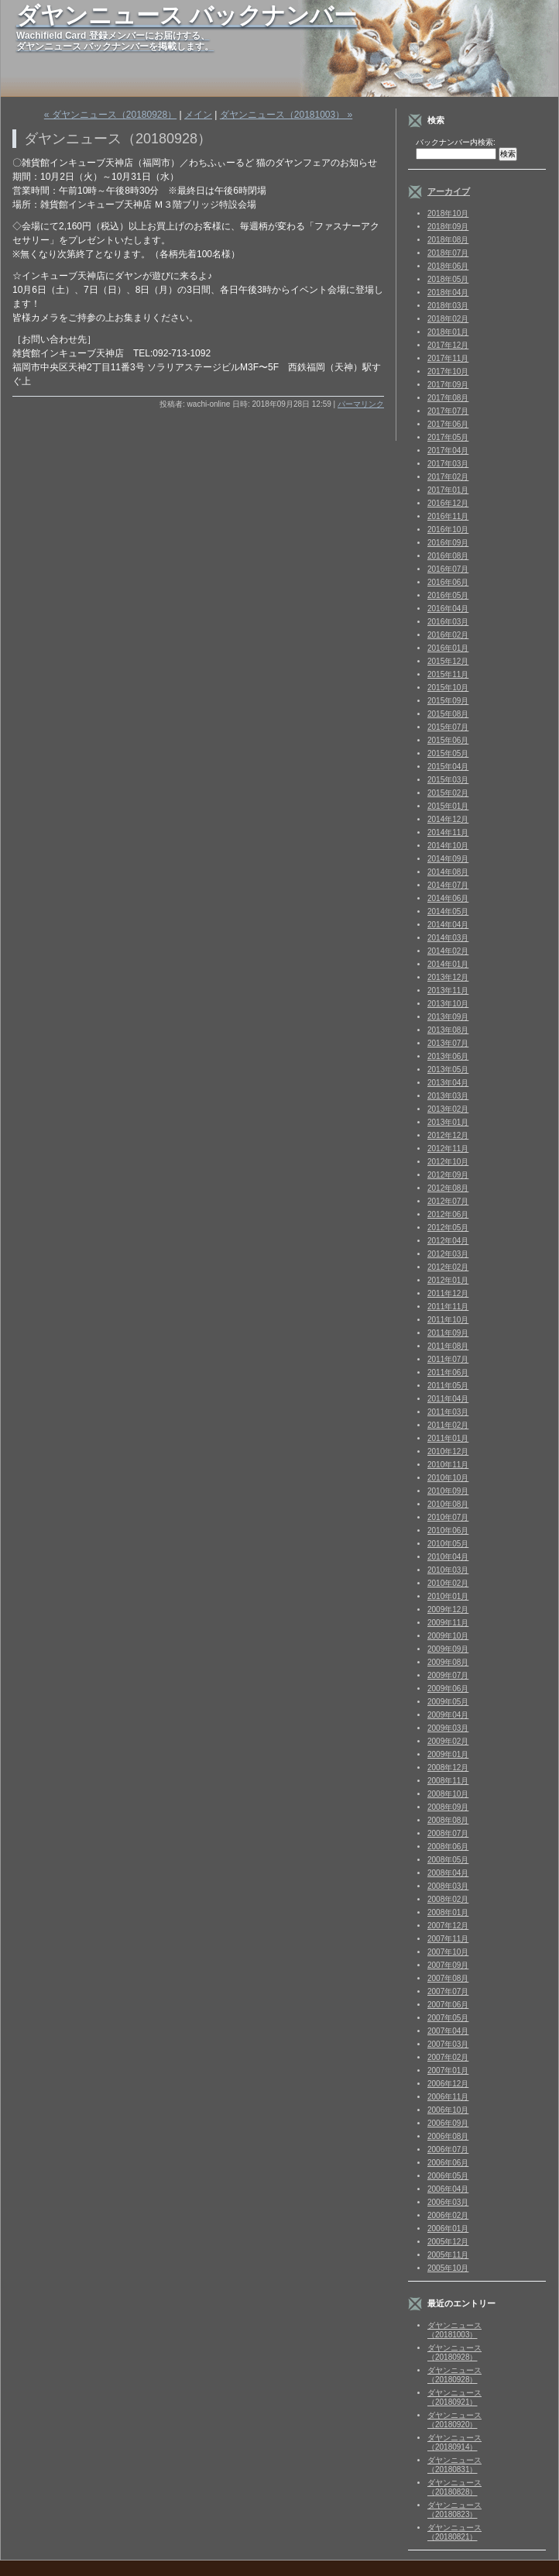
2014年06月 (447, 898)
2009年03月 (447, 1728)
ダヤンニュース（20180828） (454, 2487)
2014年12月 (447, 819)
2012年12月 (447, 1135)
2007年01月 (447, 2070)
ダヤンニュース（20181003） (454, 2330)
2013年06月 (447, 1056)
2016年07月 (447, 569)
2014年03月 (447, 938)
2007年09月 (447, 1965)
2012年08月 (447, 1188)
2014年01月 (447, 964)
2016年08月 (447, 556)
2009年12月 (447, 1609)
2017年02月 (447, 477)
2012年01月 (447, 1280)
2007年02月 (447, 2057)
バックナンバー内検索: (456, 142)
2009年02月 (447, 1741)
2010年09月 (447, 1491)
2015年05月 (447, 753)
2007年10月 (447, 1952)
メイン (198, 114)
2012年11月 (447, 1148)
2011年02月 (447, 1425)
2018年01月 (447, 332)
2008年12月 (447, 1767)
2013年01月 (447, 1122)
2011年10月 (447, 1320)
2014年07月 (447, 885)
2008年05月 (447, 1859)
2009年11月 (447, 1622)
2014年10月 (447, 845)
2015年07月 (447, 727)
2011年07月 (447, 1359)
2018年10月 (447, 213)
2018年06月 (447, 266)
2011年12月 (447, 1293)
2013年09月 (447, 1017)
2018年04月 (447, 292)
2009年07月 (447, 1675)
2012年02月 (447, 1267)
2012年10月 (447, 1161)
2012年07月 (447, 1201)
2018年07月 (447, 253)
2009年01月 (447, 1754)
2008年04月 (447, 1873)
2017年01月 (447, 490)
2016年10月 (447, 529)
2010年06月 (447, 1530)
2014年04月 (447, 924)
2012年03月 (447, 1254)
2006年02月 (447, 2215)
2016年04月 (447, 608)
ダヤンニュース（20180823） (454, 2510)
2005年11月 (447, 2255)
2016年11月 (447, 516)
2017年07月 (447, 411)
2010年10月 (447, 1478)
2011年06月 (447, 1372)
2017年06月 (447, 424)
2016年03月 (447, 621)
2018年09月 (447, 226)
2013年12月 (447, 977)
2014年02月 (447, 951)
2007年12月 (447, 1925)
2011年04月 (447, 1399)
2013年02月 (447, 1109)
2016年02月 (447, 635)
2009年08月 (447, 1662)
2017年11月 (447, 358)
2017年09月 (447, 384)
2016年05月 (447, 595)
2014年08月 (447, 872)
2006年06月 (447, 2162)
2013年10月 (447, 1003)
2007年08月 (447, 1978)
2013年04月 (447, 1082)
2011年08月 (447, 1346)
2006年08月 (447, 2136)
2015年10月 (447, 687)
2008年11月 (447, 1780)
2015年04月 (447, 766)
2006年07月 (447, 2149)
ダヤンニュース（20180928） (454, 2352)
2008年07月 (447, 1833)
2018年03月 (447, 305)
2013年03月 (447, 1096)
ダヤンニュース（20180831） (454, 2465)
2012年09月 (447, 1175)
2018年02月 (447, 319)
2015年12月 (447, 661)
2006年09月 (447, 2123)
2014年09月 (447, 859)
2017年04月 (447, 450)
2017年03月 (447, 463)
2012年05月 (447, 1227)
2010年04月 (447, 1557)
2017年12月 (447, 345)
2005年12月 (447, 2241)
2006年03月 (447, 2202)
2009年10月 (447, 1636)
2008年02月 (447, 1899)
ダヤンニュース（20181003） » (286, 114)
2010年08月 (447, 1504)
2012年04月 (447, 1240)
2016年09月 (447, 542)
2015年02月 (447, 793)
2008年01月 (447, 1912)
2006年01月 (447, 2228)
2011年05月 (447, 1385)
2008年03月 (447, 1886)
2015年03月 (447, 780)
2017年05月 (447, 437)
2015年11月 (447, 674)
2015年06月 (447, 740)
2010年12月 (447, 1451)
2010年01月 (447, 1596)
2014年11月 (447, 832)
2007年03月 (447, 2044)
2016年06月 (447, 582)
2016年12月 (447, 503)
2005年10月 (447, 2268)
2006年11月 (447, 2097)
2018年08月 (447, 240)
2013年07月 (447, 1043)
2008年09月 (447, 1807)
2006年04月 (447, 2189)
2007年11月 (447, 1939)
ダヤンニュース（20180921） (454, 2397)
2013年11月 (447, 990)
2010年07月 (447, 1517)
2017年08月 (447, 398)
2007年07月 (447, 1991)
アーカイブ (448, 191)
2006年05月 (447, 2176)
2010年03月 (447, 1570)
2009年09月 (447, 1649)
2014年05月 (447, 911)
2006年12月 (447, 2083)
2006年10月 (447, 2110)
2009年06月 (447, 1688)
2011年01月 (447, 1438)
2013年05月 (447, 1069)
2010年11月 (447, 1464)
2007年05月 (447, 2018)
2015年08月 (447, 714)
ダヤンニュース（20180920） (454, 2420)
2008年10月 (447, 1794)
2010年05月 (447, 1543)
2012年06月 (447, 1214)
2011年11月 (447, 1306)
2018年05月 (447, 279)
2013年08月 (447, 1030)
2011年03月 (447, 1412)
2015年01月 (447, 806)
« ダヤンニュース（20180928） (110, 114)
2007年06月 (447, 2004)
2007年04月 (447, 2031)
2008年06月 (447, 1846)
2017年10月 (447, 371)
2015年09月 (447, 700)
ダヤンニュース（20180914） (454, 2442)
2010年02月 (447, 1583)
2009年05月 (447, 1701)
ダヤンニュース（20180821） (454, 2532)
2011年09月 (447, 1333)
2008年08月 (447, 1820)
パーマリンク (361, 404)
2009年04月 (447, 1715)
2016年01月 (447, 648)
